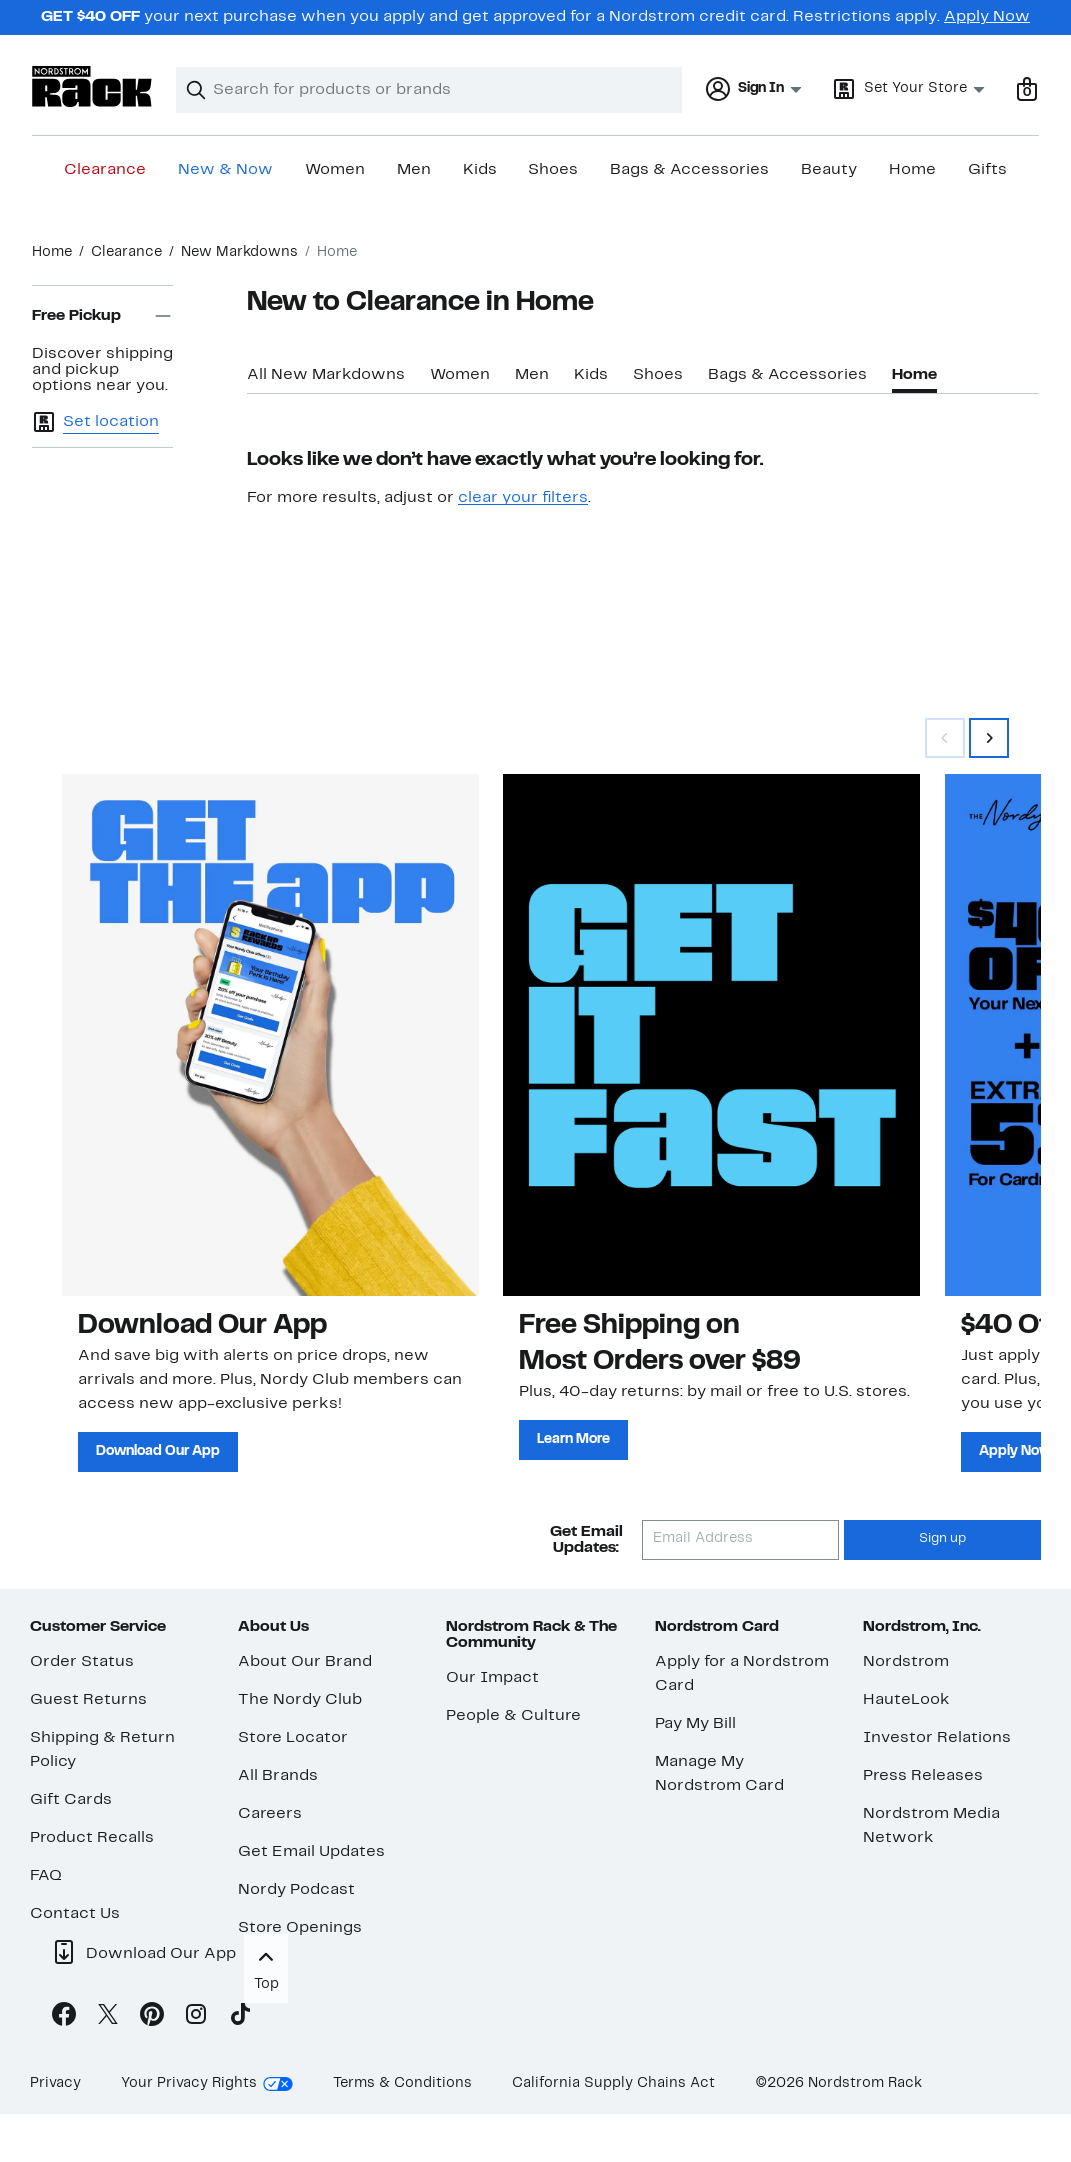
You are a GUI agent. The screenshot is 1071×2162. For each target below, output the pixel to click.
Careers (270, 1814)
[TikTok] (240, 2018)
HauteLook (906, 1700)
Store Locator (293, 1738)
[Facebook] (64, 2018)
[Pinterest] (152, 2018)
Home (912, 170)
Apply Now (987, 17)
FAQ (46, 1876)
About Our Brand (305, 1662)
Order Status (82, 1662)
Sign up (942, 1539)
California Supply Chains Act (613, 2083)
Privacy (55, 2083)
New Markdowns (239, 252)
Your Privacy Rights (189, 2083)
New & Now (225, 170)
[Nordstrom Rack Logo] (92, 86)
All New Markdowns (326, 375)
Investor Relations (937, 1738)
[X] (108, 2018)
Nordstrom (906, 1662)
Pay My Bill (695, 1724)
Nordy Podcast (296, 1890)
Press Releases (923, 1776)
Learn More (573, 1439)
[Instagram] (196, 2018)
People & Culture (513, 1716)
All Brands (278, 1776)
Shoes (553, 170)
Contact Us (75, 1914)
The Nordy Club (300, 1700)
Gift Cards (71, 1800)
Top (266, 1967)
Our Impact (492, 1678)
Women (335, 170)
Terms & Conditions (402, 2083)
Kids (480, 170)
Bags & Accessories (689, 170)
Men (414, 170)
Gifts (987, 170)
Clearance (105, 170)
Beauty (829, 170)
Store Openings (300, 1928)
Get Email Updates (311, 1852)
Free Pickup (102, 316)
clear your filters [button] (523, 498)
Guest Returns (88, 1700)
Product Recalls (92, 1838)
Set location (111, 422)
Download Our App (158, 1451)
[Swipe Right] (989, 738)
